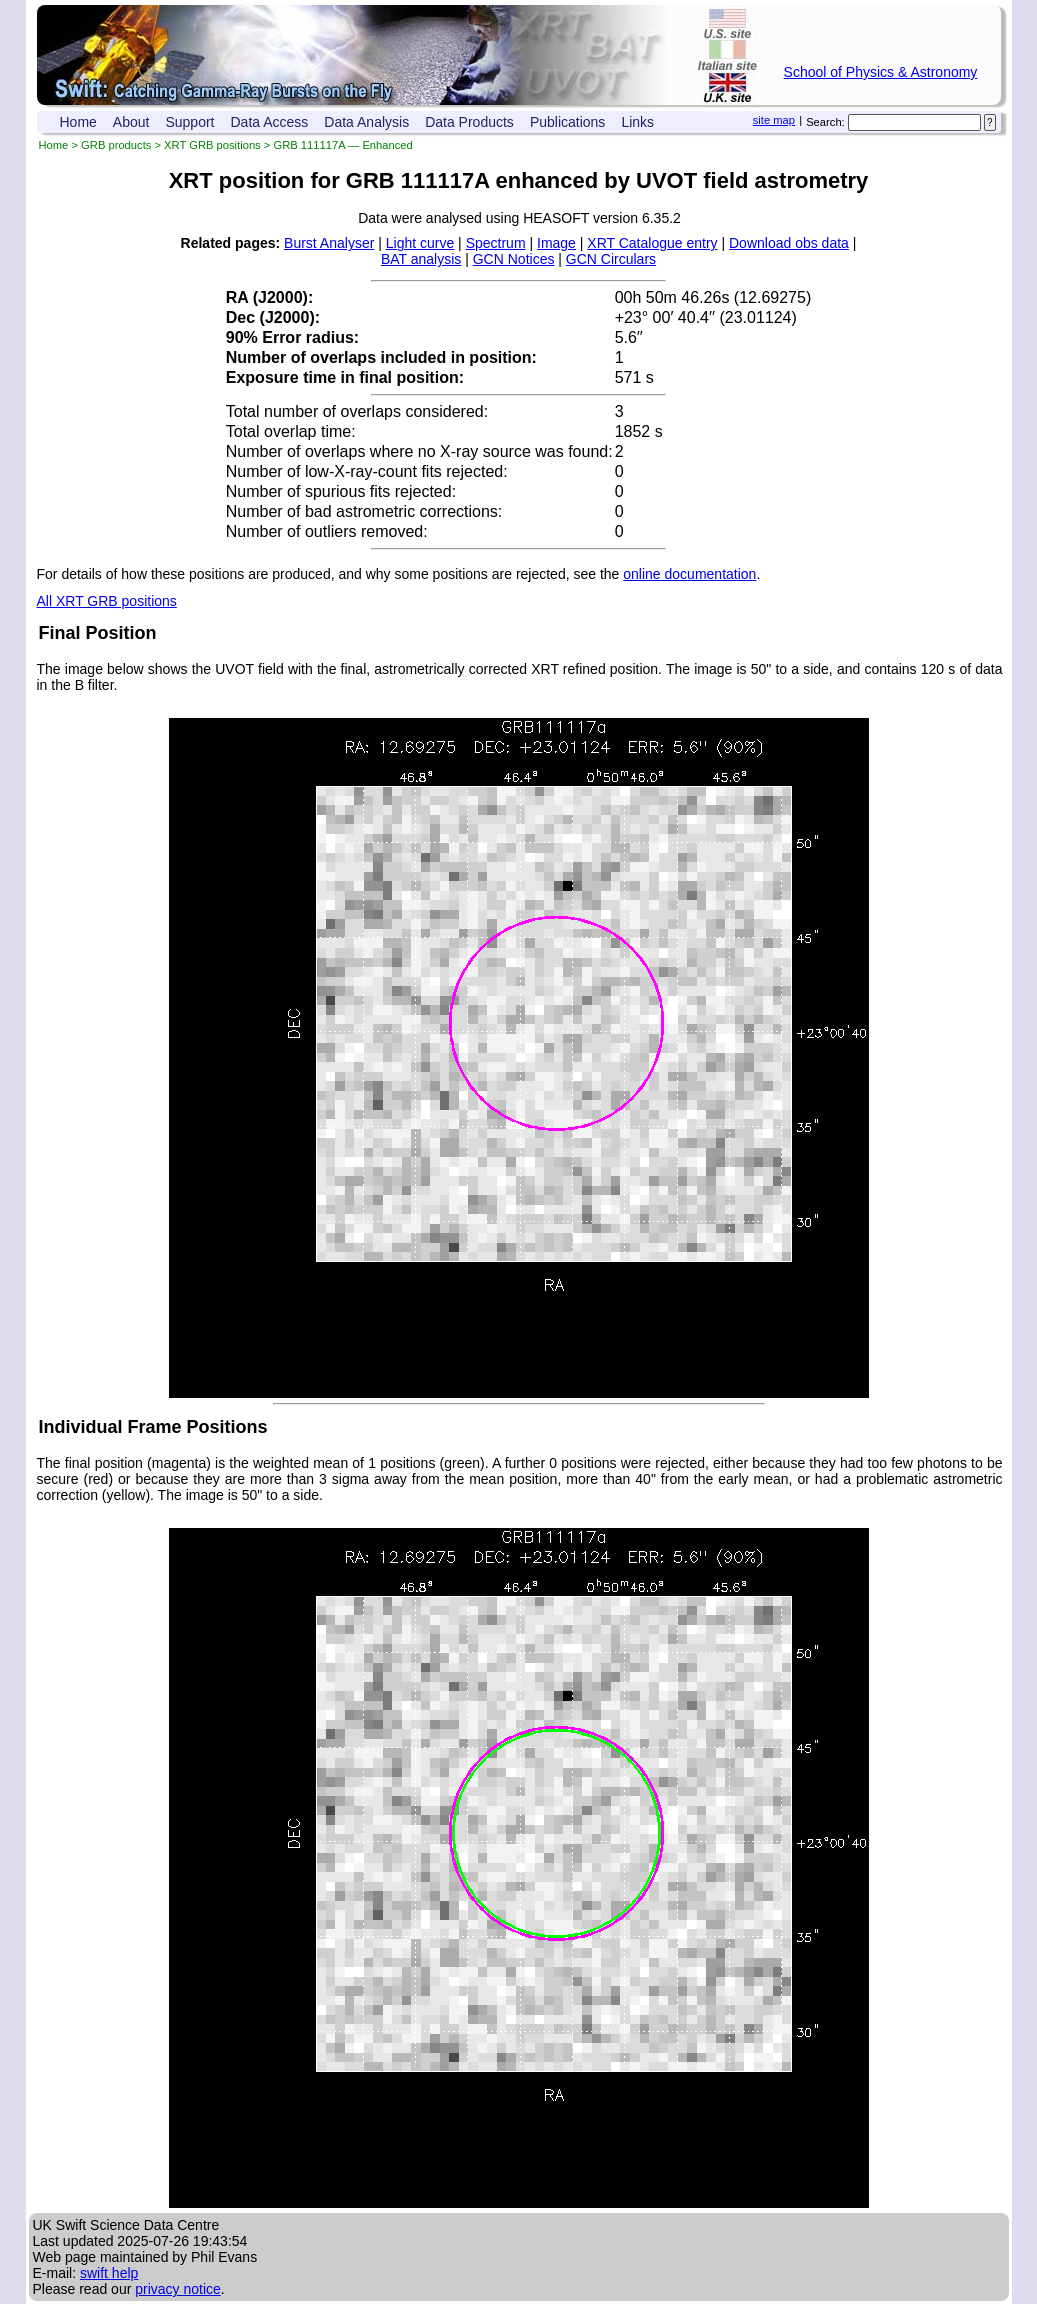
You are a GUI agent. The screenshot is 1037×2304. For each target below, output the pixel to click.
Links (637, 122)
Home (78, 122)
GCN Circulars (611, 259)
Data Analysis (366, 122)
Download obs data (789, 243)
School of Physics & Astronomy (881, 72)
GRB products (116, 145)
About (131, 122)
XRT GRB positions (212, 145)
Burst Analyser (329, 243)
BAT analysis (421, 259)
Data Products (469, 122)
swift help (109, 2273)
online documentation (689, 574)
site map (774, 120)
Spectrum (496, 243)
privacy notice (178, 2289)
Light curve (420, 243)
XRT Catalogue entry (652, 243)
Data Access (270, 122)
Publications (568, 122)
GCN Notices (514, 259)
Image (556, 243)
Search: (825, 122)
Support (189, 122)
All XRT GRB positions (107, 601)
